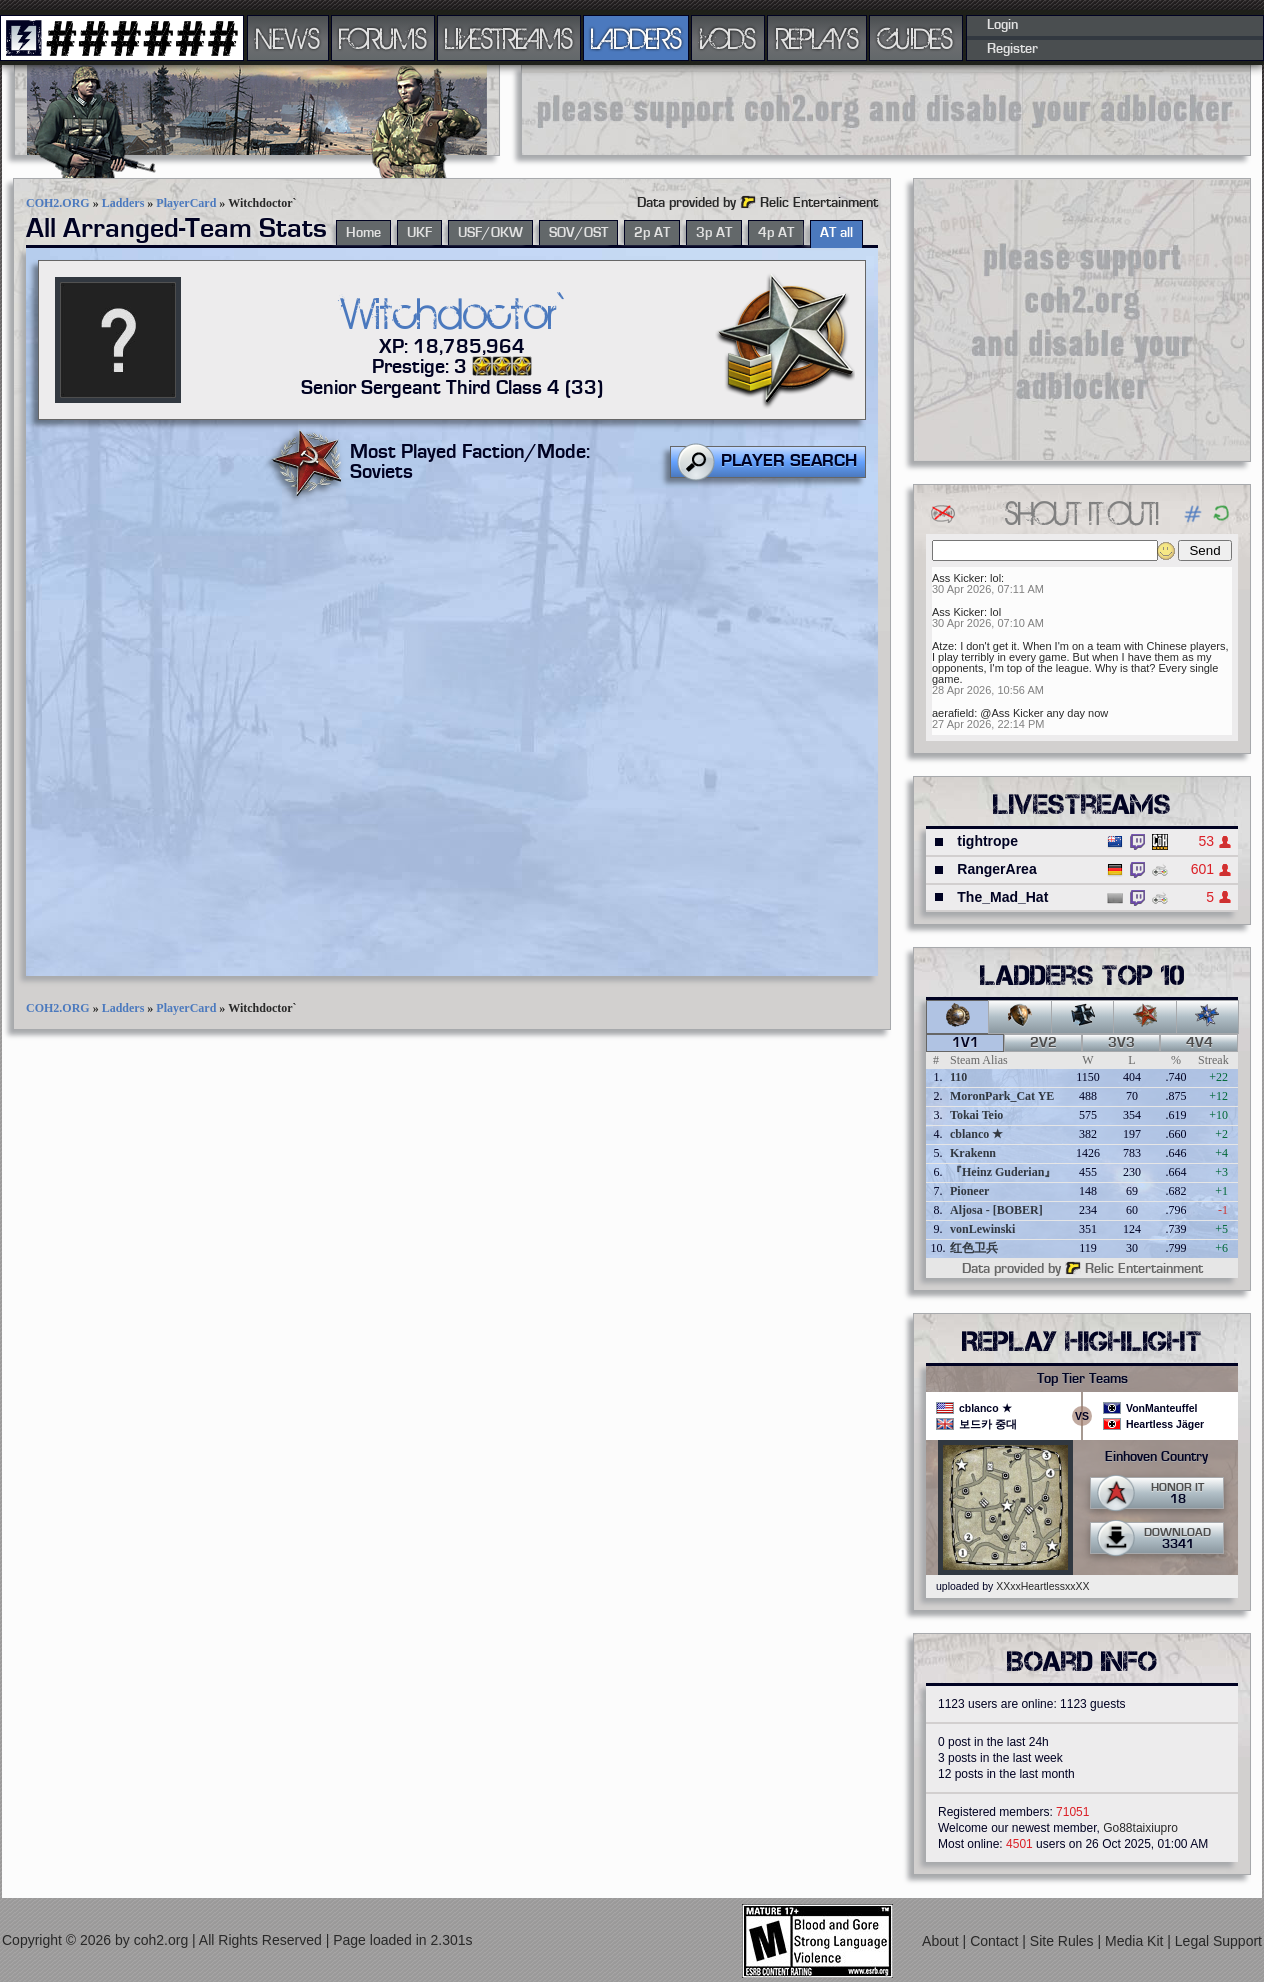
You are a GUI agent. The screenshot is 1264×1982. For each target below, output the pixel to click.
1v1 (965, 1043)
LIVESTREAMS (509, 38)
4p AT (776, 233)
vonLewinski (982, 1229)
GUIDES (916, 38)
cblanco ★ (976, 1134)
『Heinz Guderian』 (1003, 1172)
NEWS (288, 38)
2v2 (1043, 1043)
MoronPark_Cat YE (1002, 1096)
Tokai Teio (976, 1115)
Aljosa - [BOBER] (996, 1210)
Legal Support (1218, 1941)
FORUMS (383, 38)
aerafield (953, 713)
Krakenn (973, 1153)
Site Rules (1064, 1941)
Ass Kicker (958, 578)
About (942, 1941)
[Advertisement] (886, 110)
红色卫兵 (974, 1248)
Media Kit (1136, 1941)
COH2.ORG (58, 203)
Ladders (123, 203)
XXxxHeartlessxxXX (1042, 1586)
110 (958, 1077)
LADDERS (636, 38)
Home (363, 233)
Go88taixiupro (1140, 1828)
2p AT (652, 233)
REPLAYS (817, 38)
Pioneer (969, 1191)
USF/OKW (490, 233)
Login (1002, 25)
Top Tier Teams (1082, 1379)
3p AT (714, 233)
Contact (996, 1941)
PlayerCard (186, 203)
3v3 (1121, 1043)
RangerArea (996, 869)
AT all (836, 233)
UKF (419, 233)
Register (1012, 49)
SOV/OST (578, 233)
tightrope (987, 841)
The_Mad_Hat (1002, 897)
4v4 (1199, 1043)
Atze (943, 646)
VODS (728, 38)
